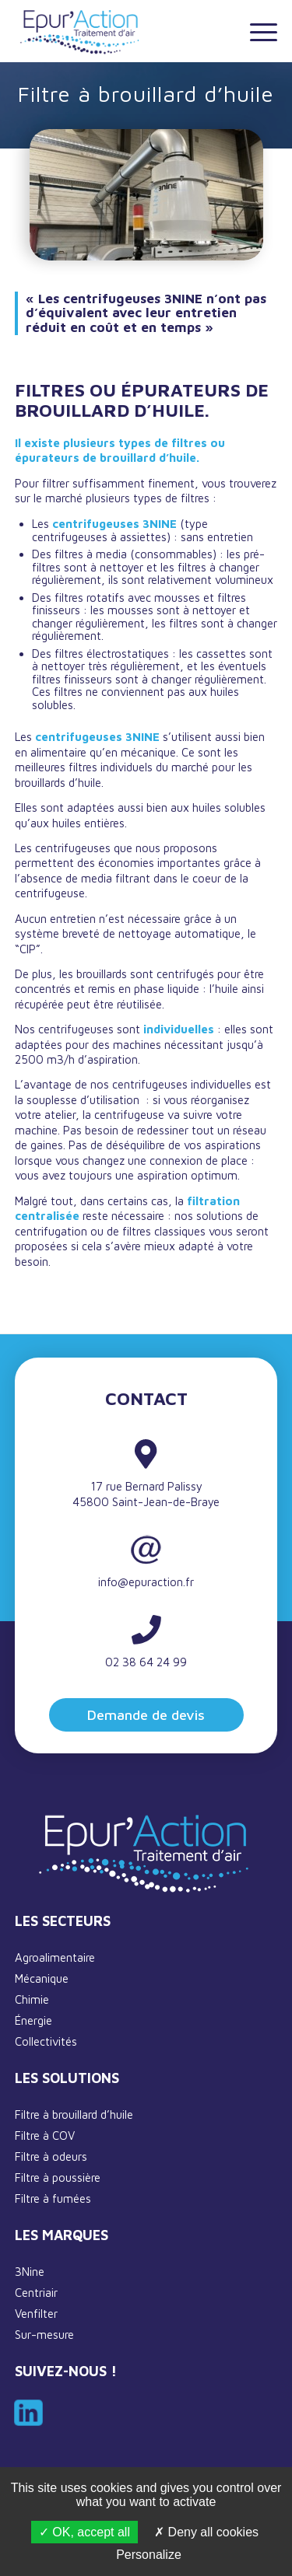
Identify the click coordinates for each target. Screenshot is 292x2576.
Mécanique (42, 1978)
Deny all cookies (206, 2532)
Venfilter (36, 2313)
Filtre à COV (45, 2135)
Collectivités (46, 2041)
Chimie (32, 1999)
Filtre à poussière (57, 2177)
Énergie (33, 2020)
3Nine (29, 2271)
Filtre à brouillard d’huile (74, 2114)
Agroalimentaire (55, 1957)
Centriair (36, 2292)
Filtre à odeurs (51, 2156)
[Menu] (255, 31)
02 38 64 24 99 (146, 1662)
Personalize (148, 2554)
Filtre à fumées (53, 2198)
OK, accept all (84, 2532)
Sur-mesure (44, 2334)
